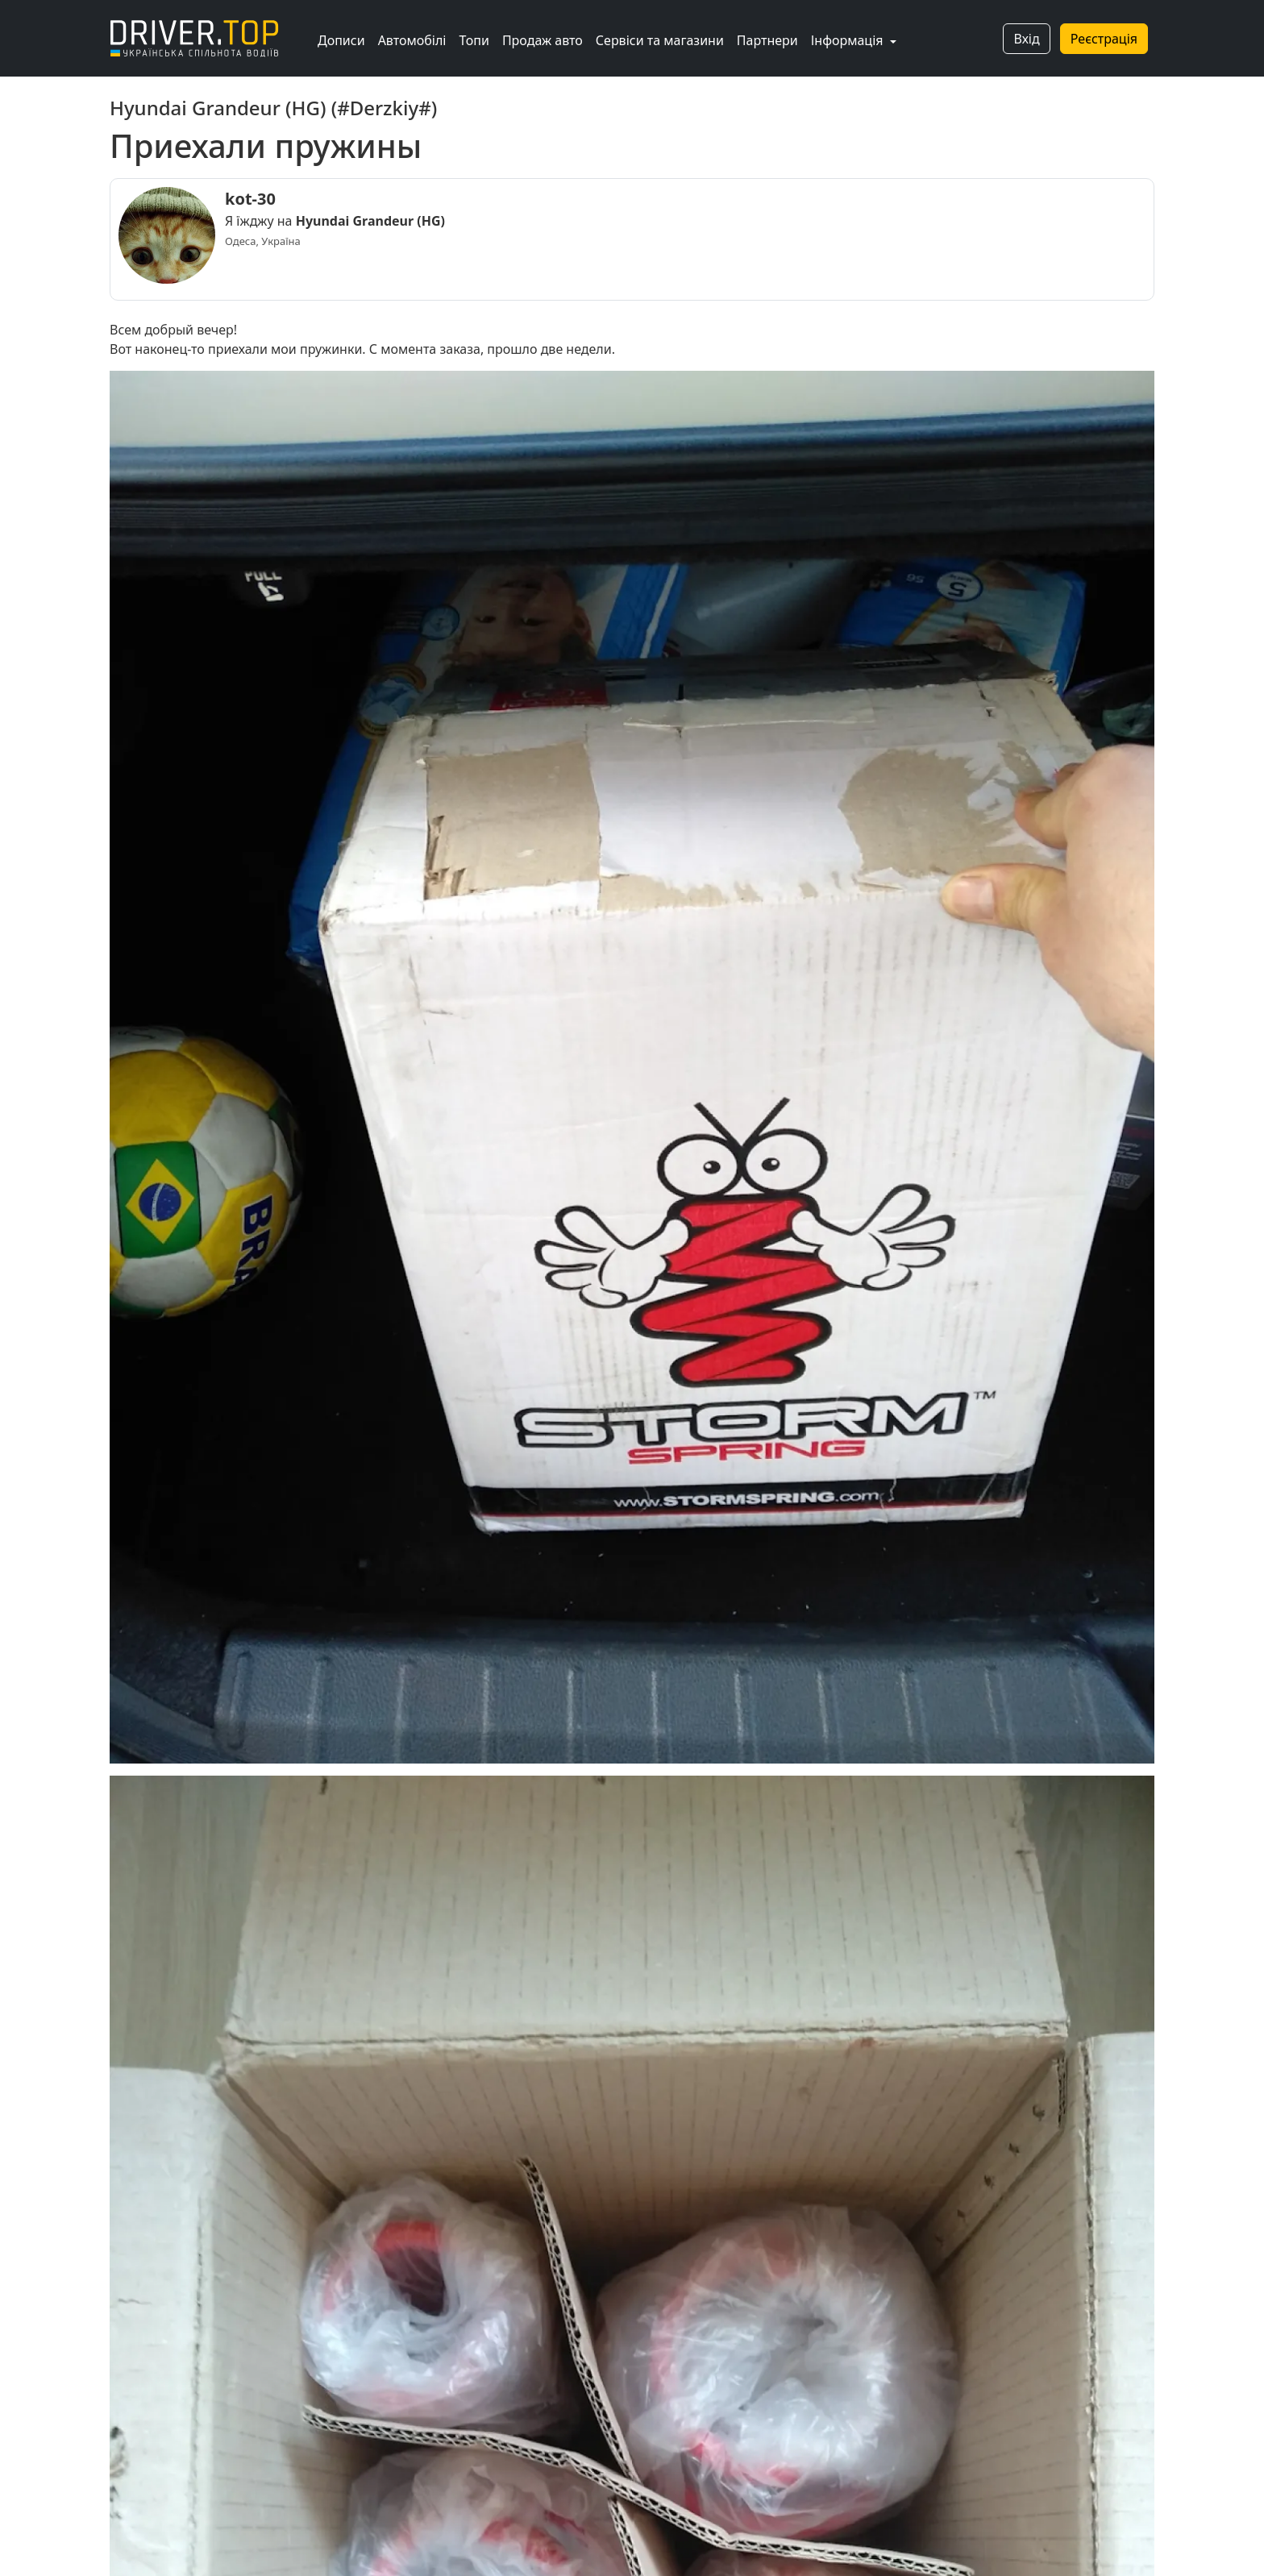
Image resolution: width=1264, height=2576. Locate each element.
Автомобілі (412, 40)
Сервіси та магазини (660, 40)
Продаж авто (542, 40)
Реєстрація (1104, 39)
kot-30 (250, 199)
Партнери (767, 40)
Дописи (341, 40)
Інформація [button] (849, 40)
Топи (474, 40)
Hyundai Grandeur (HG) (370, 221)
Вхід (1026, 39)
